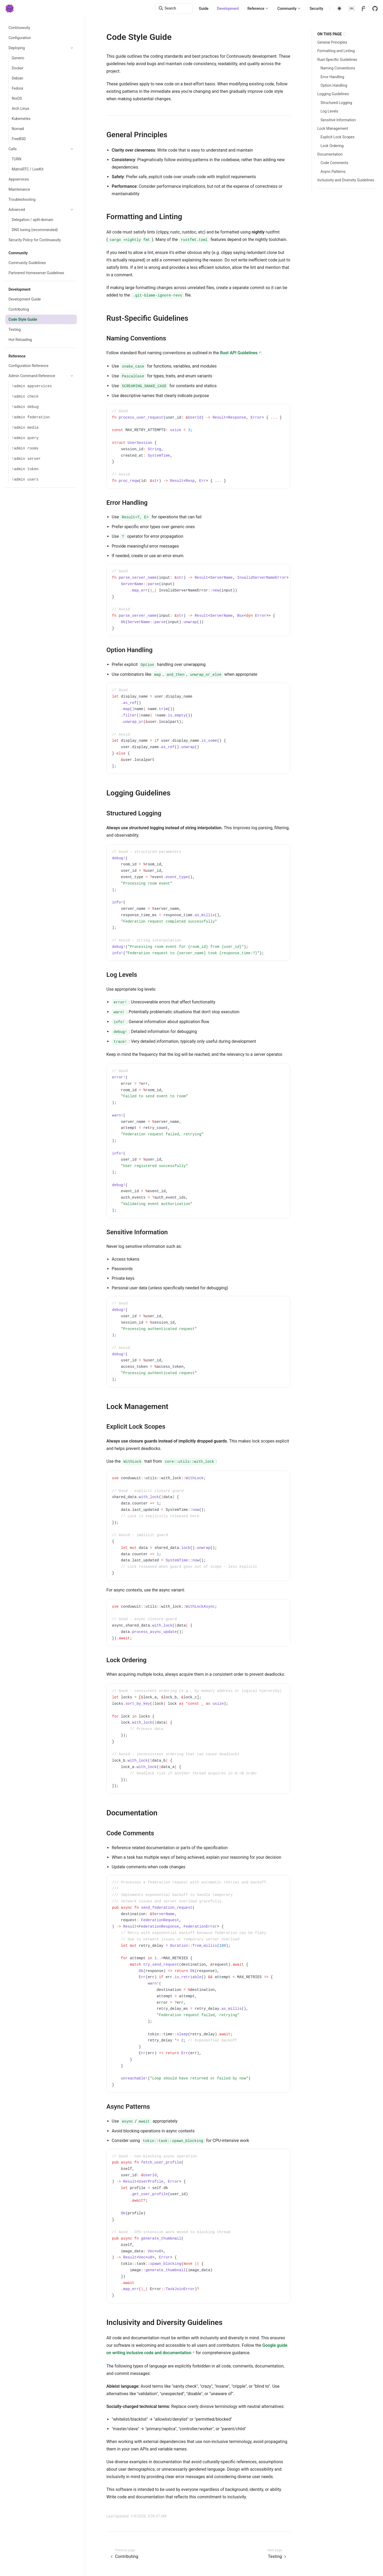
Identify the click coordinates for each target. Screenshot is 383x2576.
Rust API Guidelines (238, 352)
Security (316, 8)
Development (228, 8)
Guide (204, 8)
